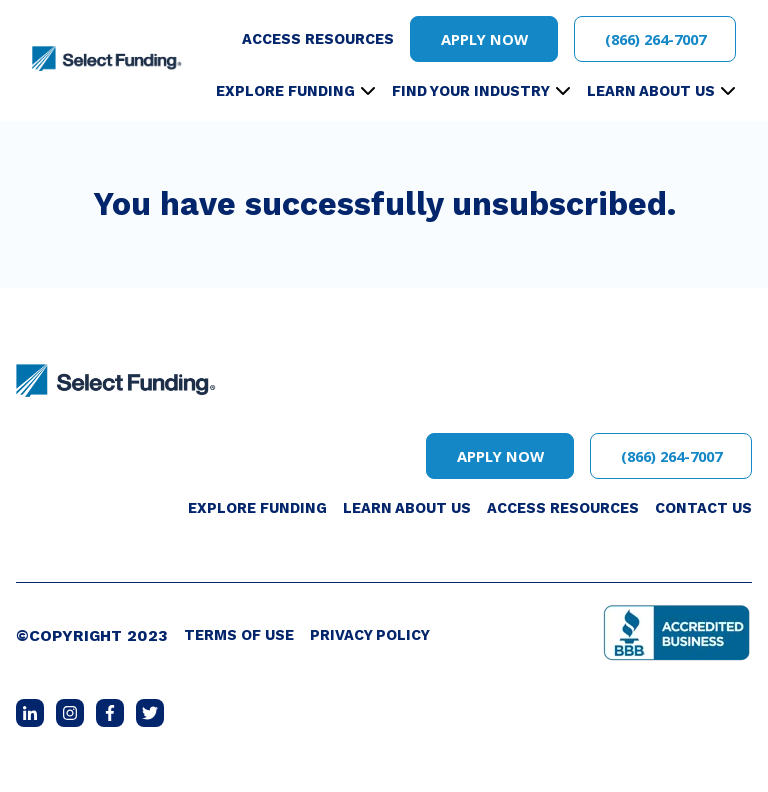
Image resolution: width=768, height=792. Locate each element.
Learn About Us (651, 91)
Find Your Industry (471, 91)
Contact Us (703, 508)
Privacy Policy (370, 635)
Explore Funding (285, 91)
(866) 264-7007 (655, 39)
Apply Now (484, 39)
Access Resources (318, 39)
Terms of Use (239, 635)
